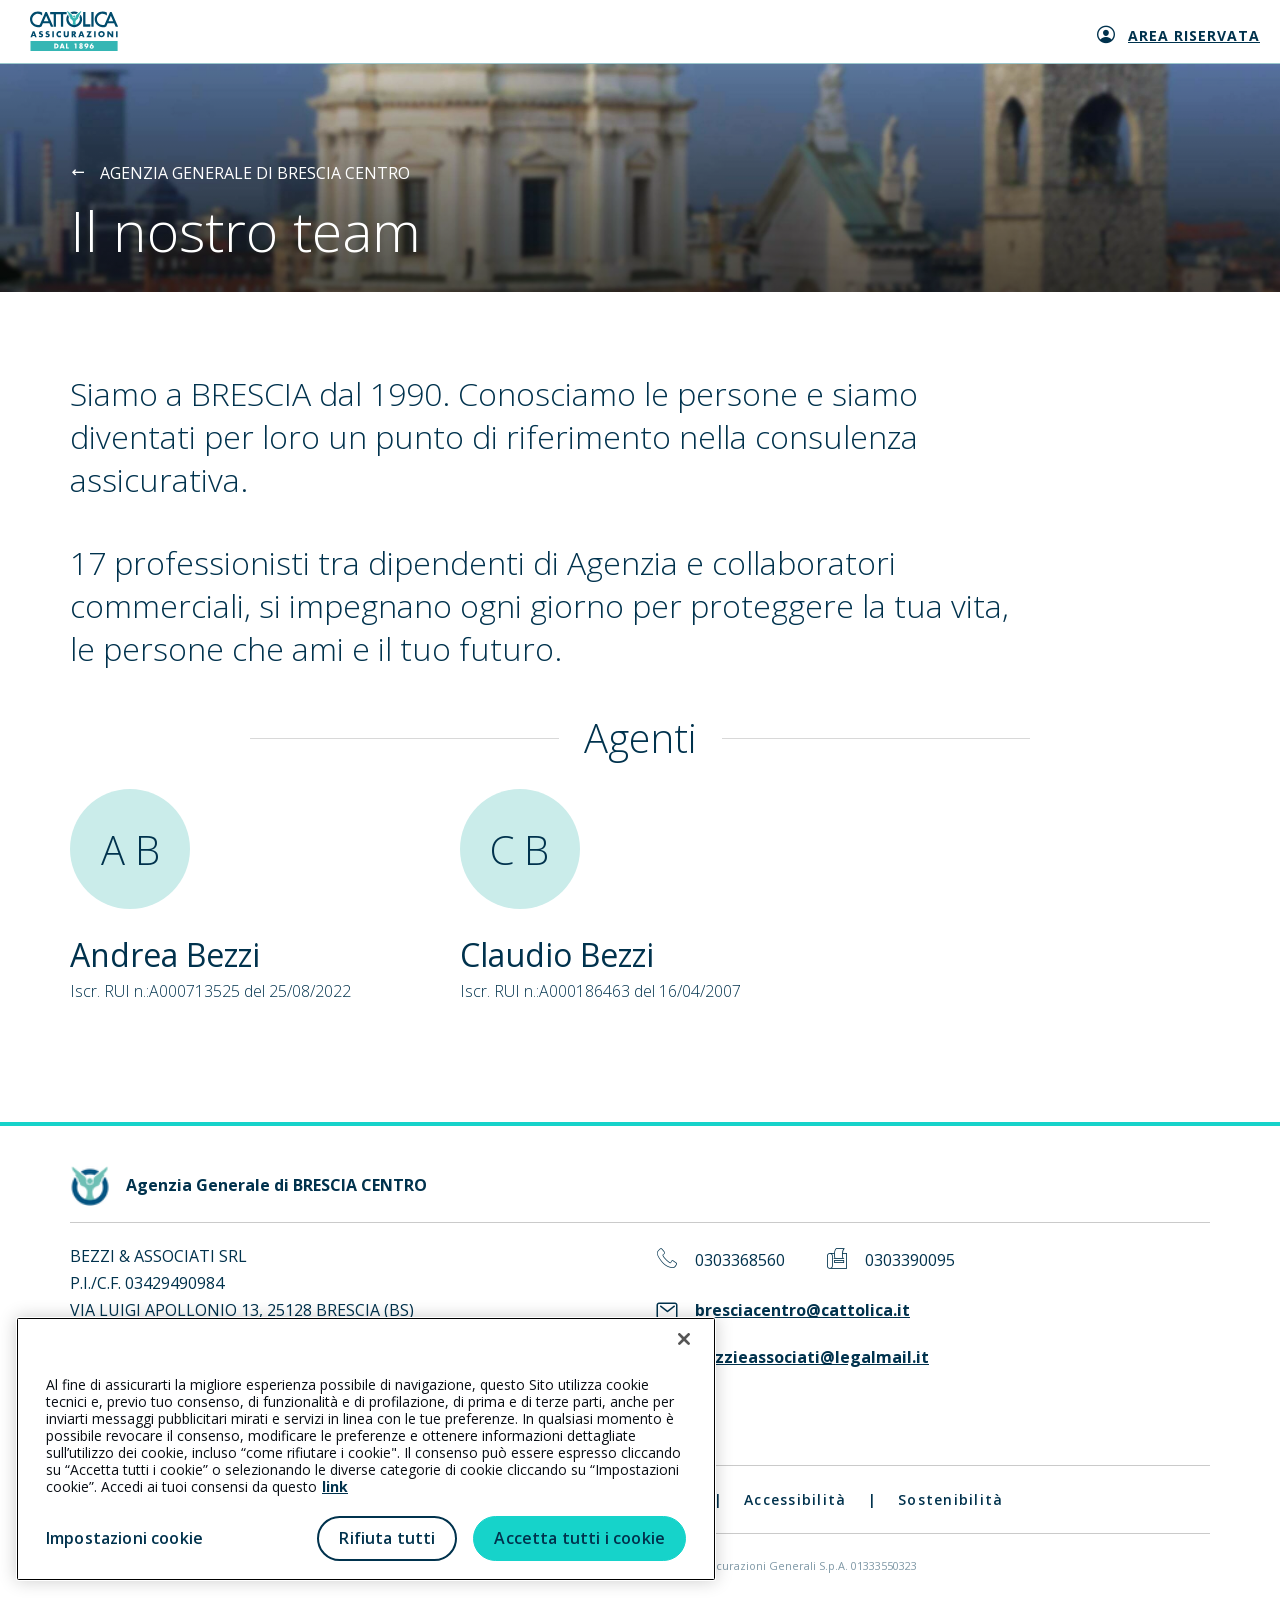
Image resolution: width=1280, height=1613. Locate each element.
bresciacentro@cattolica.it (802, 1310)
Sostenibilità (950, 1499)
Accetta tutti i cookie (579, 1538)
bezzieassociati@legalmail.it (812, 1357)
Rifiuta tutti (387, 1538)
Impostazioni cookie (124, 1538)
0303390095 (910, 1260)
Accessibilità (795, 1499)
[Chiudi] (684, 1339)
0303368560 (740, 1260)
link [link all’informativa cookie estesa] (335, 1486)
